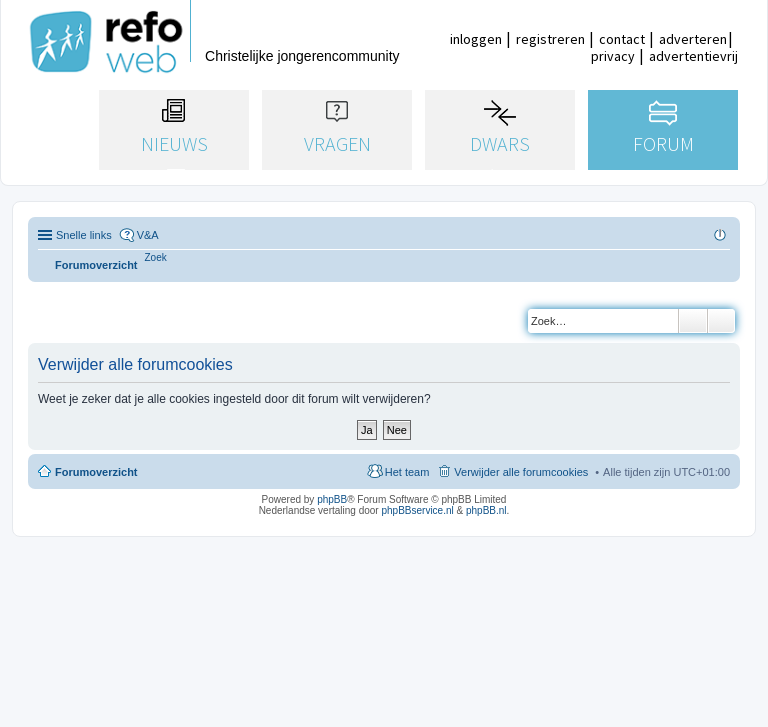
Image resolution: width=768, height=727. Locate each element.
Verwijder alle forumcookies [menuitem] (521, 472)
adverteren (693, 39)
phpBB (332, 499)
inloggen (476, 39)
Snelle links (84, 235)
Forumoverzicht (96, 472)
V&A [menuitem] (148, 235)
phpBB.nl (486, 510)
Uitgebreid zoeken (721, 321)
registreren (550, 39)
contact (622, 39)
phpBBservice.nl (417, 510)
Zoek (693, 321)
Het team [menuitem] (407, 472)
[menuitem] (156, 257)
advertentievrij (693, 56)
